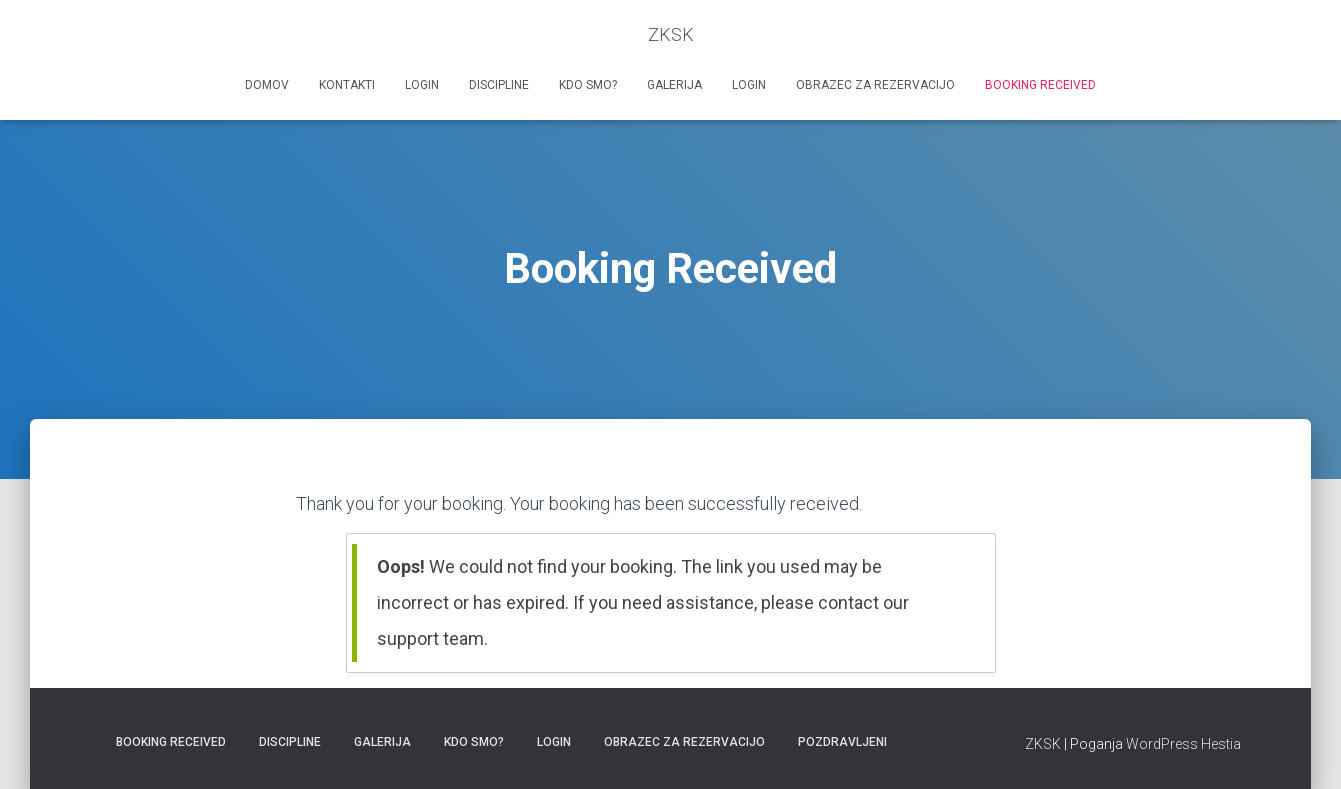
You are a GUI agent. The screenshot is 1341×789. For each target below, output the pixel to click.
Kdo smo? (588, 85)
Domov (267, 85)
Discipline (499, 85)
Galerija (674, 85)
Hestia (1221, 744)
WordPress (1162, 744)
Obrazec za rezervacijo (875, 85)
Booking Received (1040, 85)
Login (422, 85)
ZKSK (1043, 744)
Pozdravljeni (842, 742)
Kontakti (347, 85)
